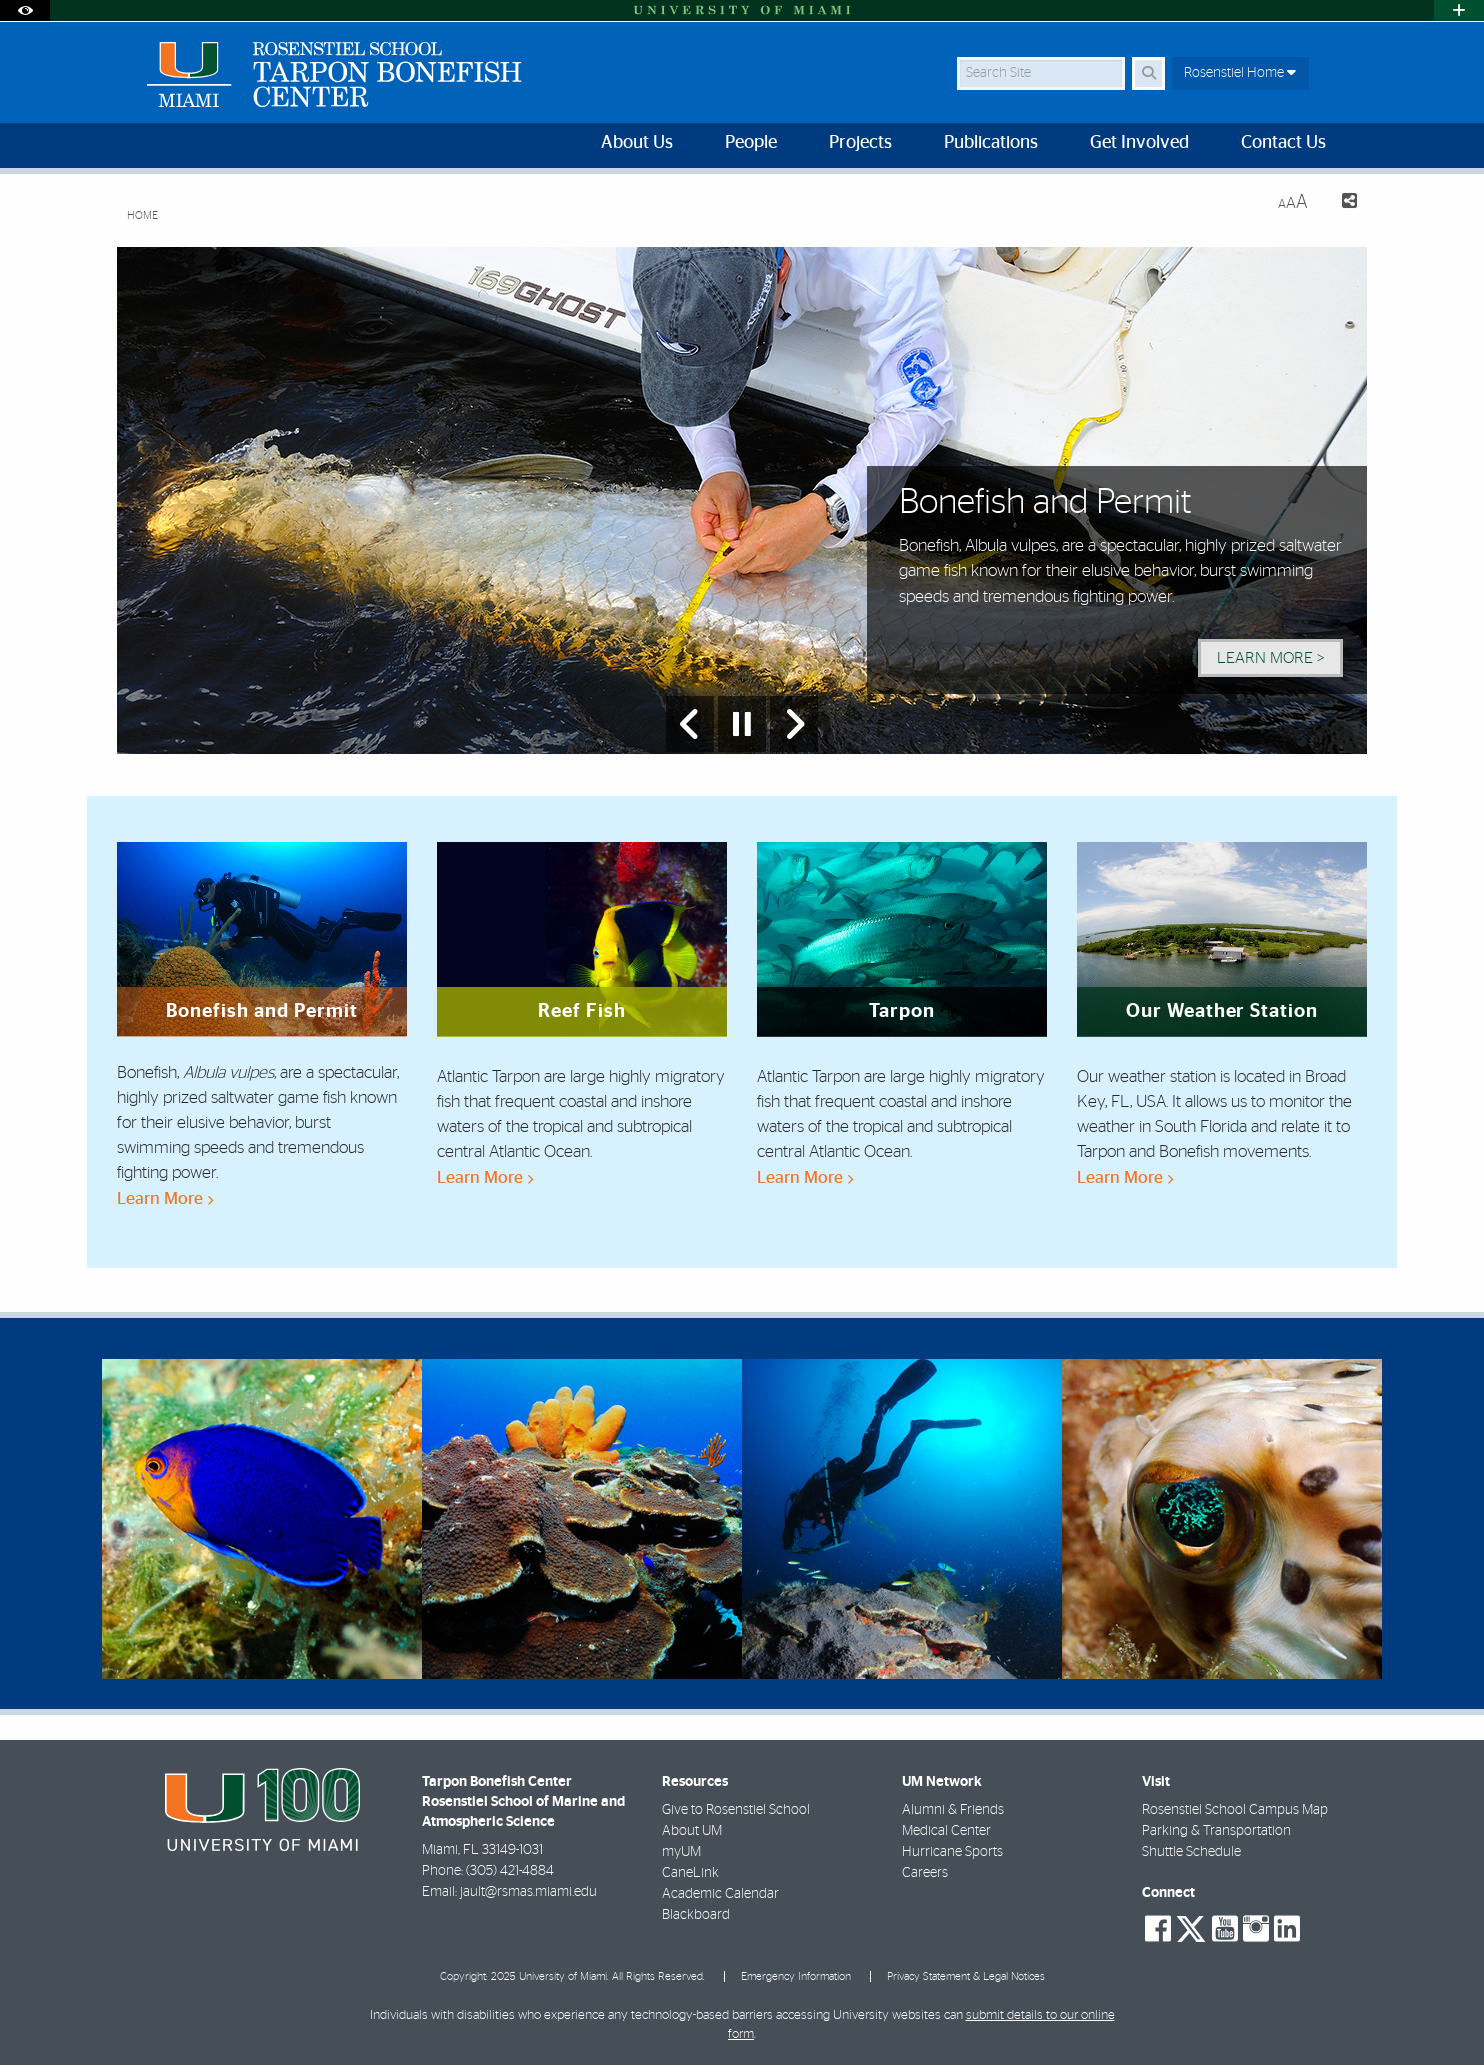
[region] (262, 1518)
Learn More (165, 1198)
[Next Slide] (794, 724)
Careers (925, 1873)
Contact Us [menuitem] (1283, 143)
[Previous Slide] (690, 724)
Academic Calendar (720, 1894)
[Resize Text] (1293, 202)
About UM (692, 1831)
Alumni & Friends (953, 1810)
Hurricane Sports (952, 1852)
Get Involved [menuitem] (1139, 143)
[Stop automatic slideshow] (742, 724)
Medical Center (946, 1831)
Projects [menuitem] (860, 143)
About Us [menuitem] (637, 143)
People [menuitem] (751, 143)
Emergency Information (796, 1976)
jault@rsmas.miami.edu (528, 1892)
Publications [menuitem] (991, 143)
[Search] (1148, 73)
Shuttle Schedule (1191, 1852)
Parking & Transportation (1216, 1831)
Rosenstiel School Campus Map (1235, 1810)
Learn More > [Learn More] (1270, 658)
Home (142, 215)
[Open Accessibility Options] (25, 10)
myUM (681, 1852)
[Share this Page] (1340, 203)
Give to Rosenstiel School (736, 1810)
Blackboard (696, 1915)
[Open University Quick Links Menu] (1459, 10)
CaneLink (690, 1873)
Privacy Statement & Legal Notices (966, 1976)
